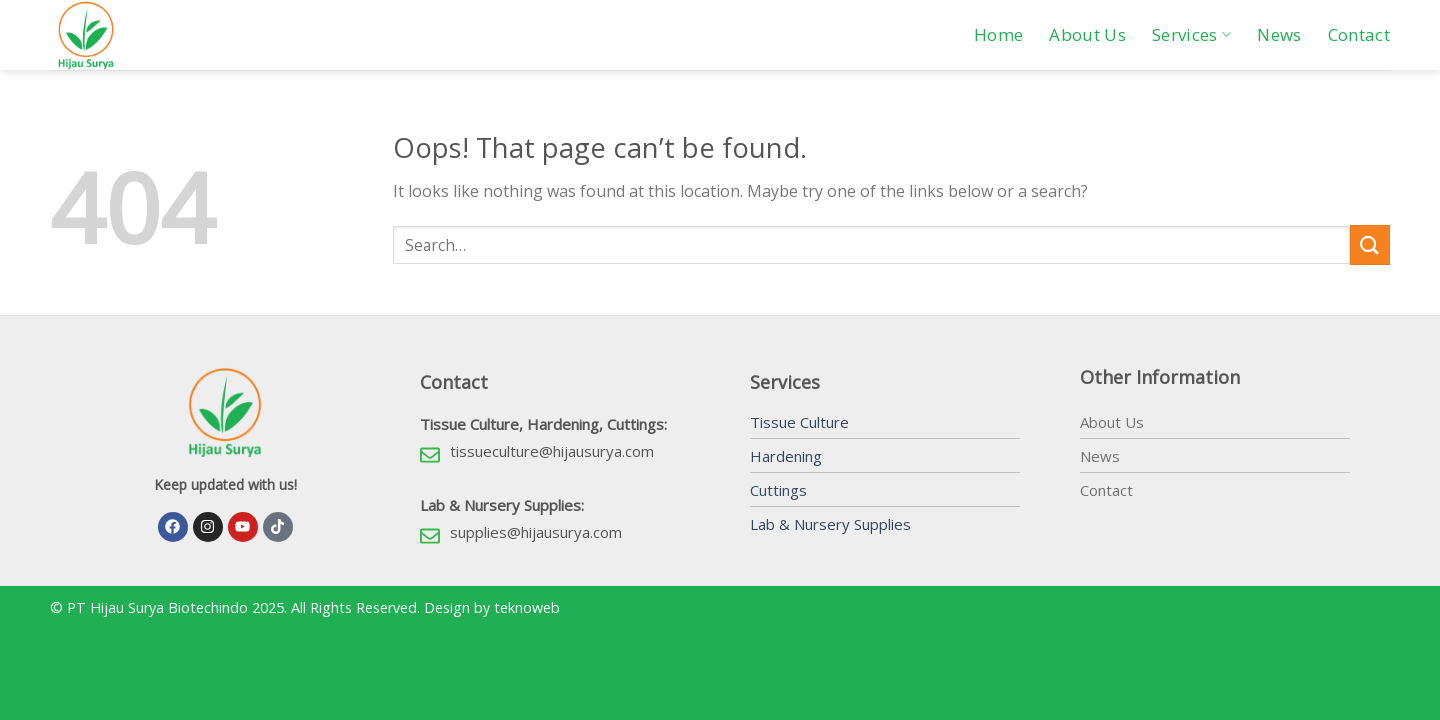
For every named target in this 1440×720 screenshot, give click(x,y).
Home (998, 34)
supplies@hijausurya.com (536, 532)
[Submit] (1370, 244)
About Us (1087, 34)
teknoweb (527, 607)
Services (1191, 34)
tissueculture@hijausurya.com (552, 451)
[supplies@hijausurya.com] (430, 536)
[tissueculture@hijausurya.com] (430, 455)
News (1279, 34)
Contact (1359, 34)
